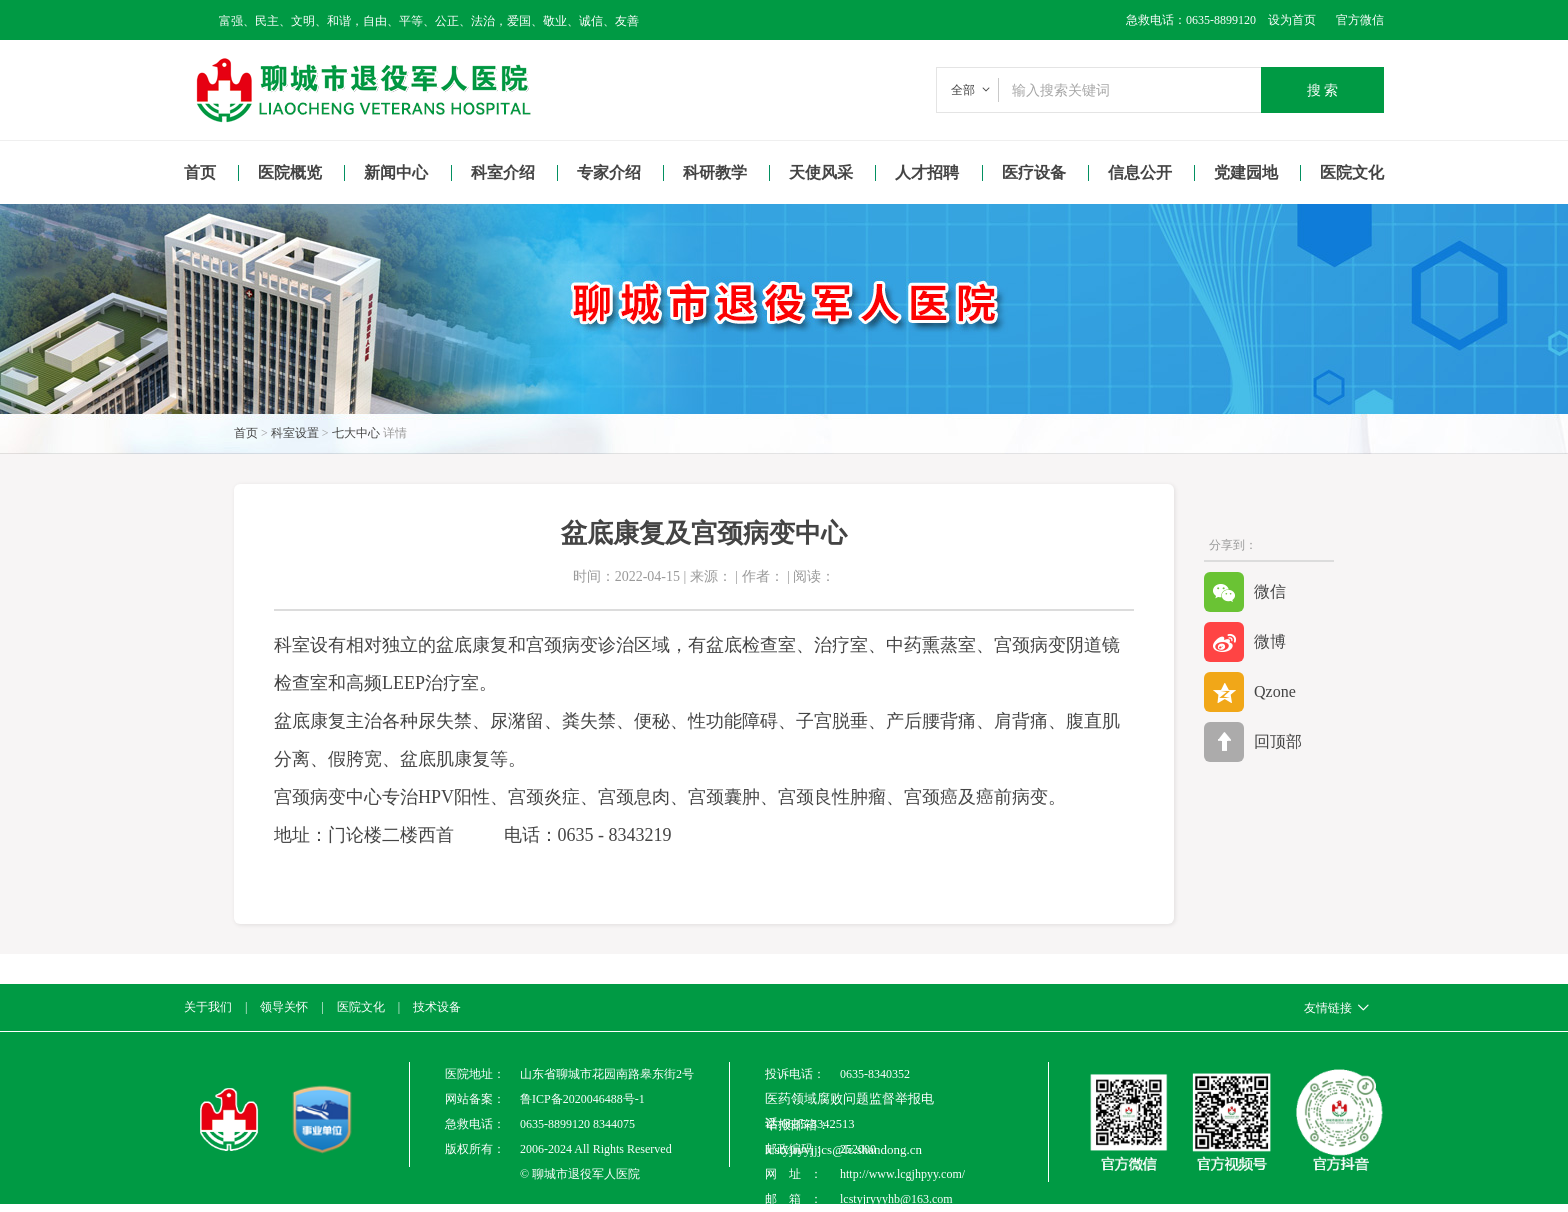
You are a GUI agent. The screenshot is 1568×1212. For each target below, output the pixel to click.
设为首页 (1286, 20)
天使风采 (821, 172)
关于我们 (208, 1007)
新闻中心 (396, 172)
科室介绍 (503, 172)
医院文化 (1352, 172)
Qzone (1250, 692)
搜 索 (1323, 90)
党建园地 (1246, 172)
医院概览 (290, 172)
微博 (1245, 642)
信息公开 (1140, 172)
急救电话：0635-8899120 (1191, 20)
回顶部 (1253, 742)
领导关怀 (284, 1007)
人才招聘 (927, 172)
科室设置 (295, 433)
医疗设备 (1034, 172)
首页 (200, 172)
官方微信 (1360, 20)
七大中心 (356, 433)
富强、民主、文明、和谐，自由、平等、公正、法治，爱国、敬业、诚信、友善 (429, 21)
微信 (1245, 592)
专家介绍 (609, 172)
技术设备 (437, 1007)
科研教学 (715, 172)
